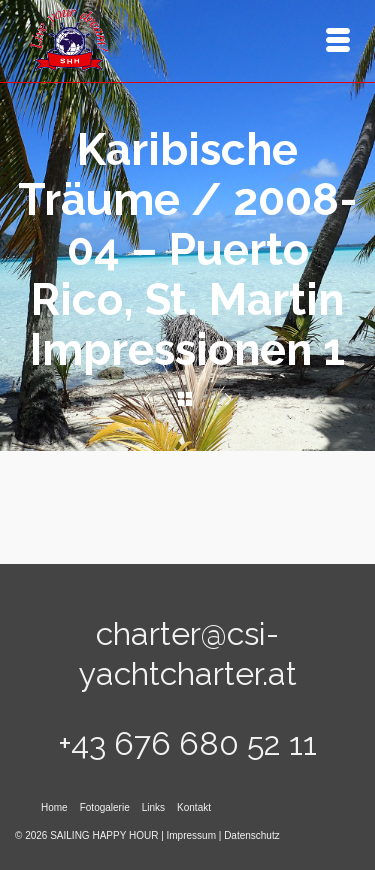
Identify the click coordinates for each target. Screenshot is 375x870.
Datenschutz (252, 835)
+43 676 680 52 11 (187, 743)
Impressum (191, 835)
